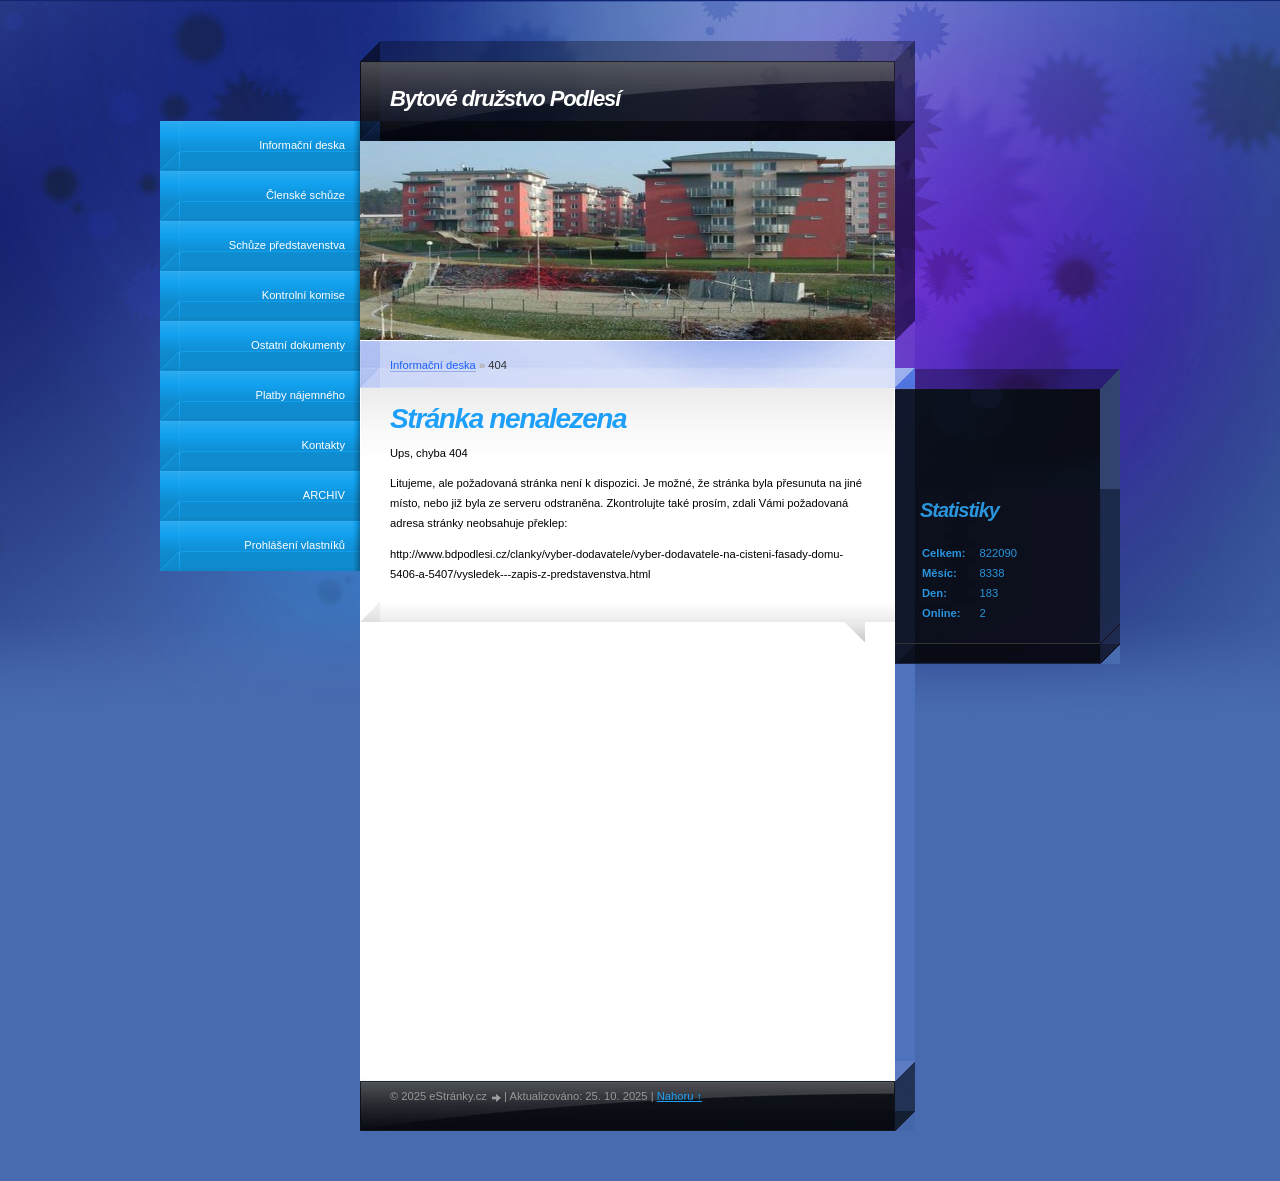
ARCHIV (324, 495)
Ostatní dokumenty (298, 345)
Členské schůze (305, 195)
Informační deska (302, 145)
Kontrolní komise (303, 295)
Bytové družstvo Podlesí (505, 98)
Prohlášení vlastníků (294, 545)
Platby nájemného (300, 395)
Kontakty (323, 445)
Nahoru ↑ (679, 1096)
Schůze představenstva (287, 245)
